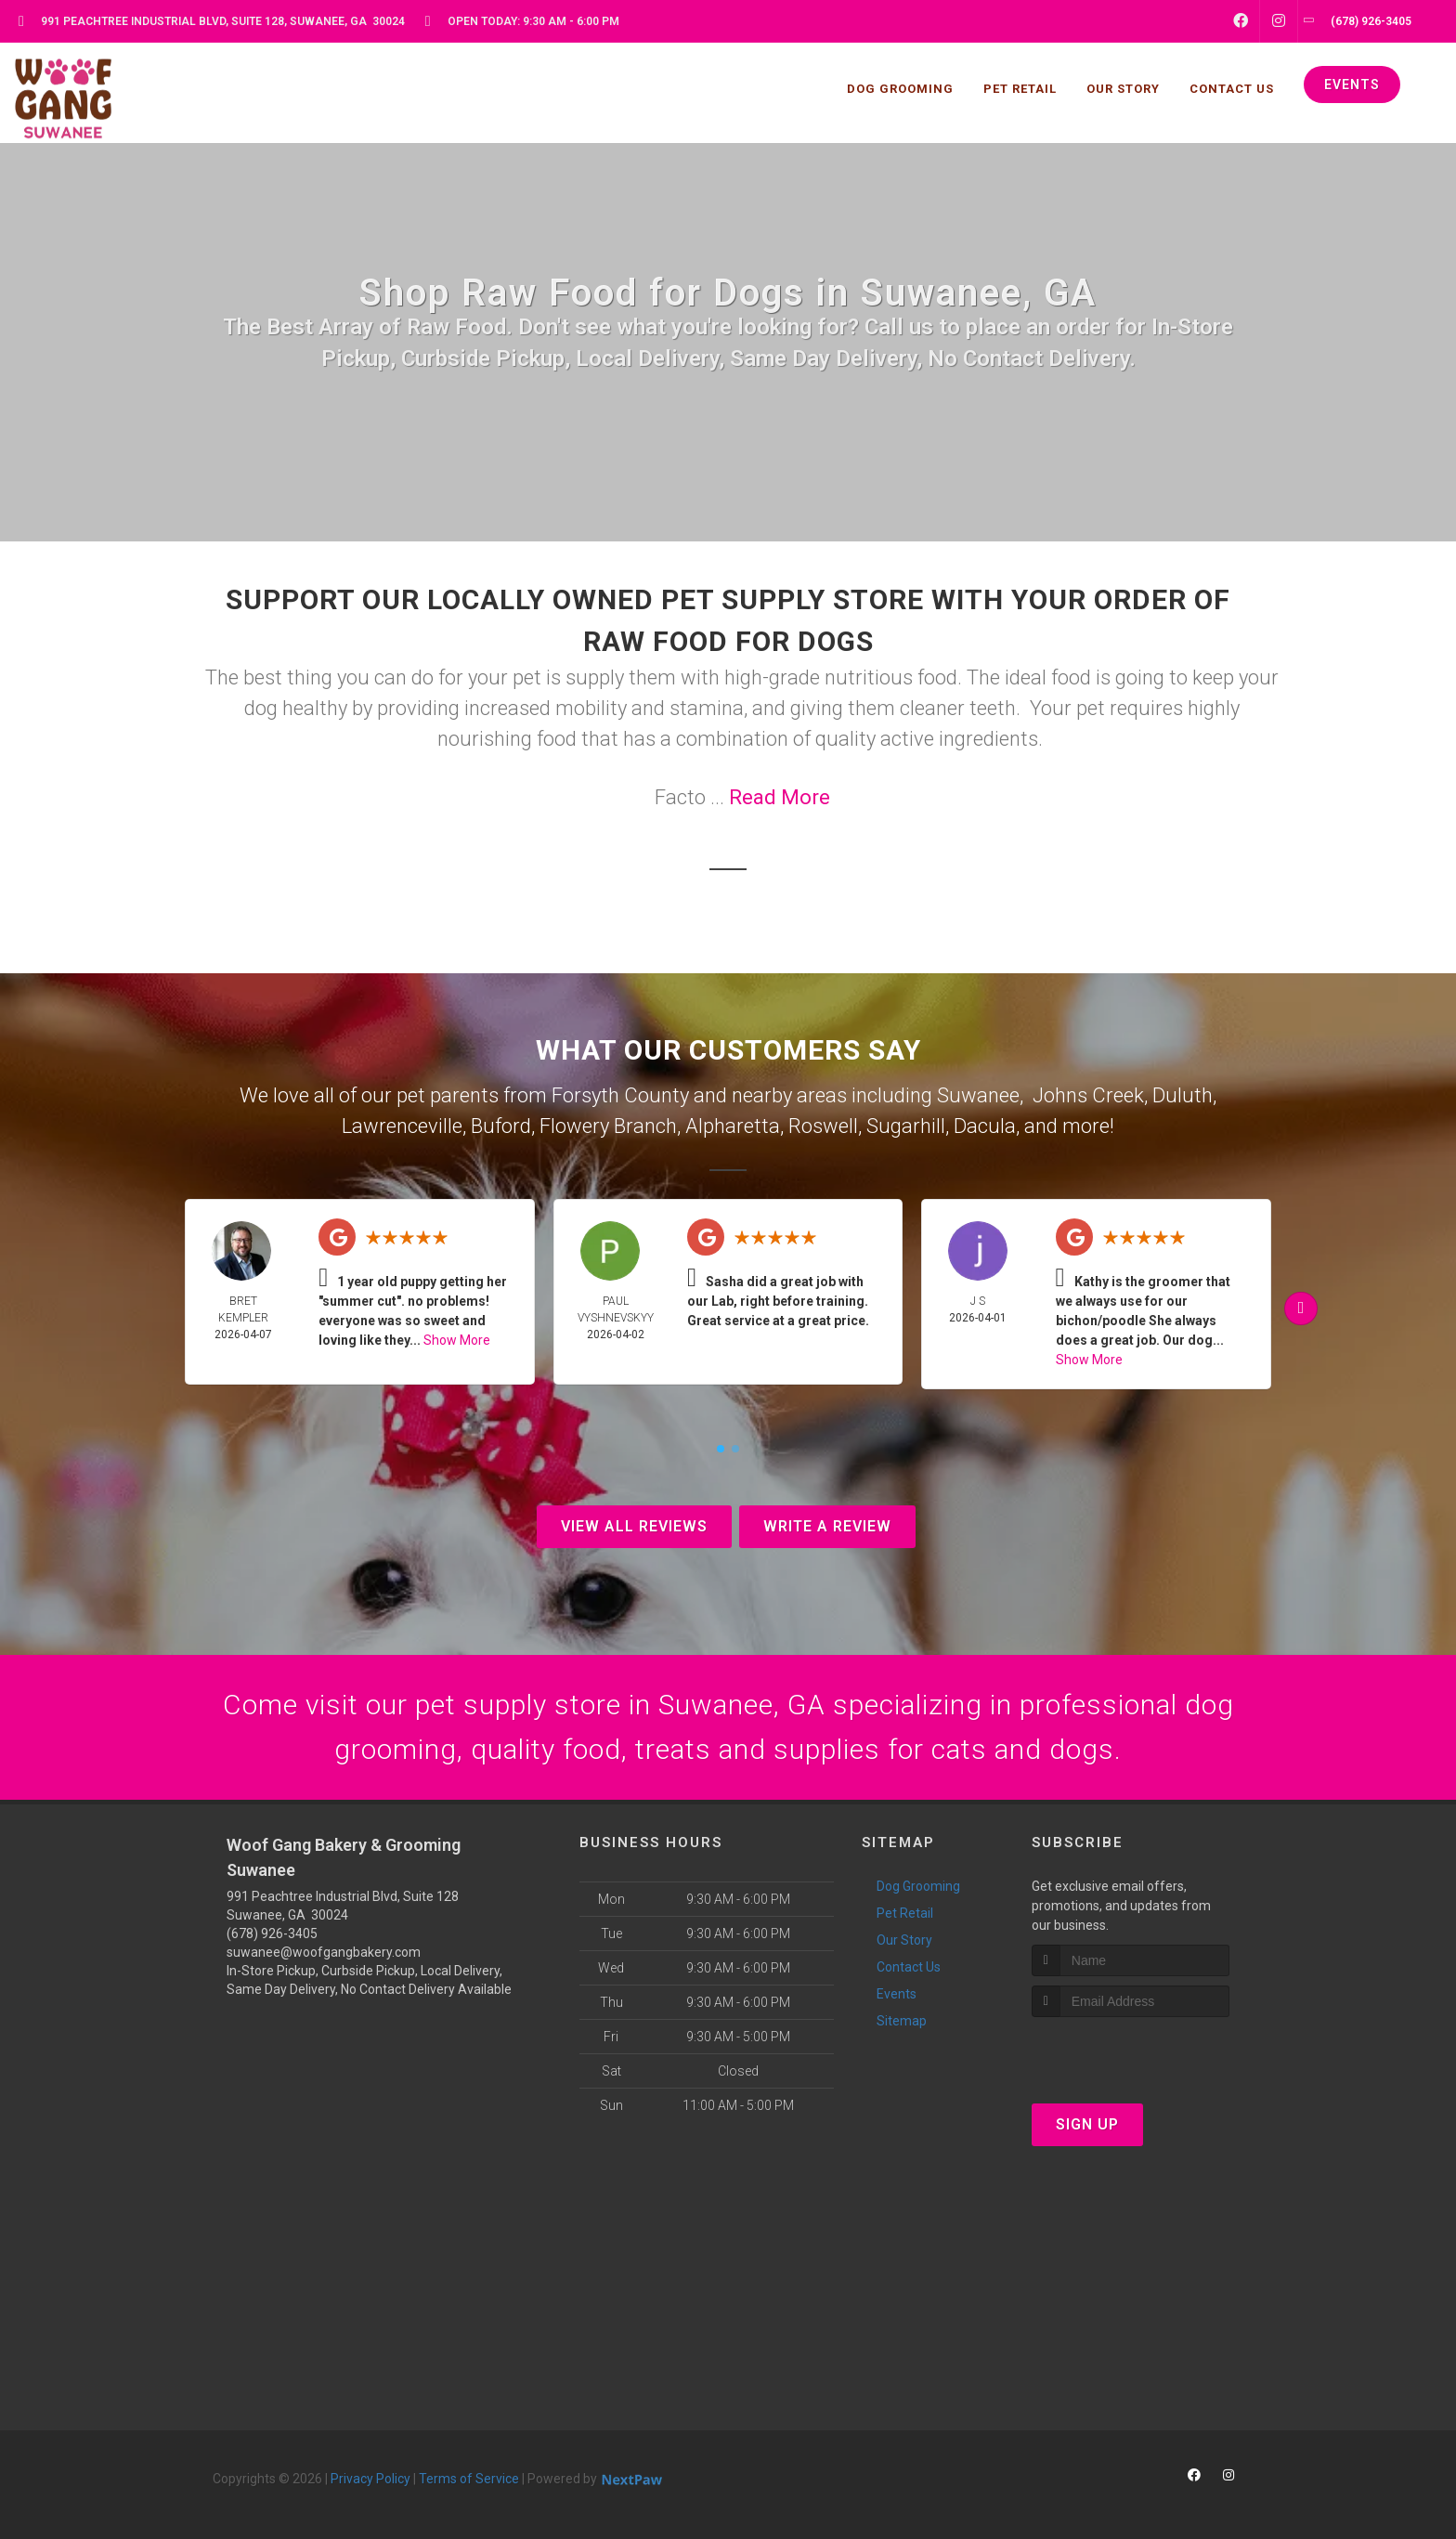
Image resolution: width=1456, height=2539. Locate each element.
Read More (779, 797)
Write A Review (827, 1526)
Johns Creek (1088, 1095)
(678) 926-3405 (272, 1933)
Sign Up (1087, 2124)
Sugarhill (905, 1126)
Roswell (823, 1126)
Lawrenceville (402, 1126)
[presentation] (1130, 2051)
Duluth (1182, 1095)
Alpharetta (732, 1126)
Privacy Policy (370, 2478)
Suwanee (978, 1095)
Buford (501, 1126)
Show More (456, 1340)
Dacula (985, 1126)
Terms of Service (469, 2478)
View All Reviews (634, 1526)
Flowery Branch (608, 1126)
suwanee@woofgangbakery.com (324, 1952)
